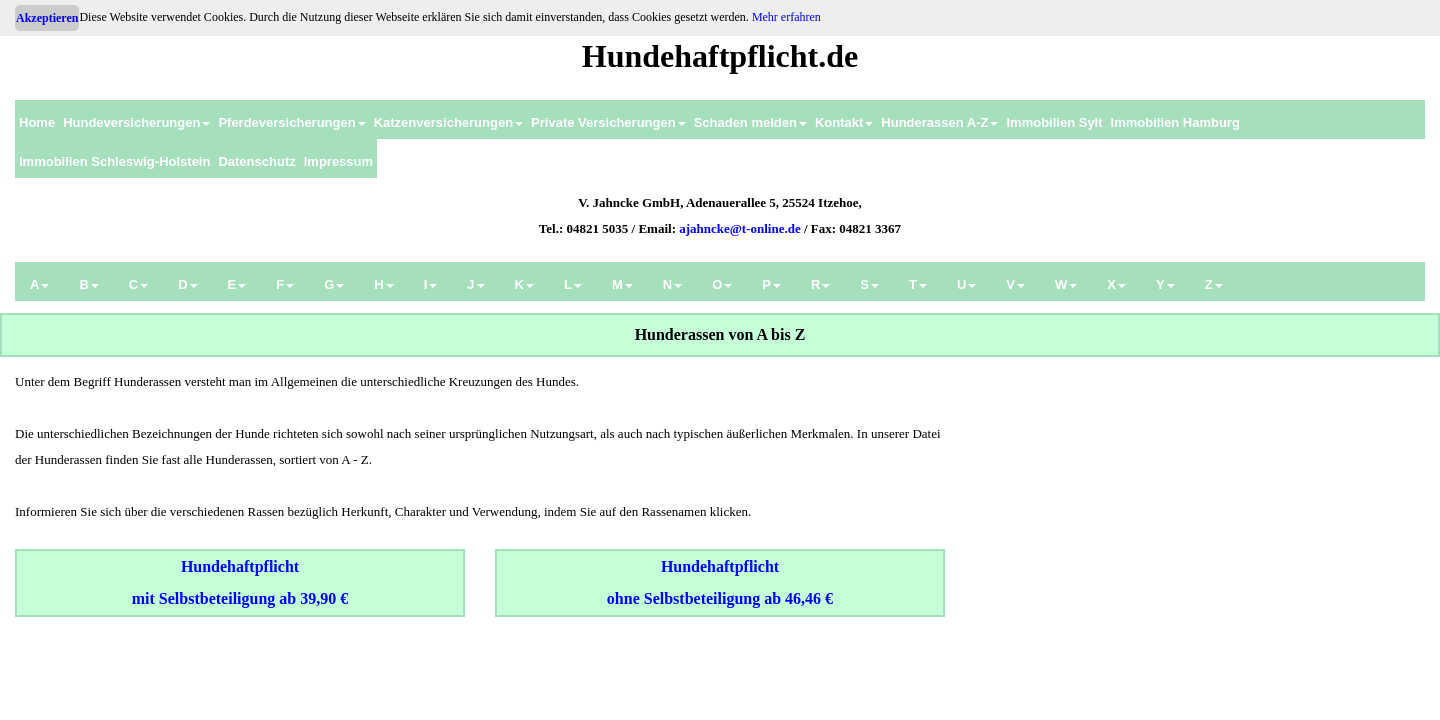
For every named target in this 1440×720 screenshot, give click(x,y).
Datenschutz (256, 161)
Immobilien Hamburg (1175, 122)
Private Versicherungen (608, 122)
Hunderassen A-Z (939, 122)
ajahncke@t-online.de (740, 228)
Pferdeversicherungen (291, 122)
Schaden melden (750, 122)
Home (37, 122)
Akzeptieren (47, 18)
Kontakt (844, 122)
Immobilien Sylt (1054, 122)
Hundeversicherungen (136, 122)
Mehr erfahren (786, 17)
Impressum (338, 161)
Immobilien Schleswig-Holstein (114, 161)
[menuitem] (37, 119)
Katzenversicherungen (448, 122)
